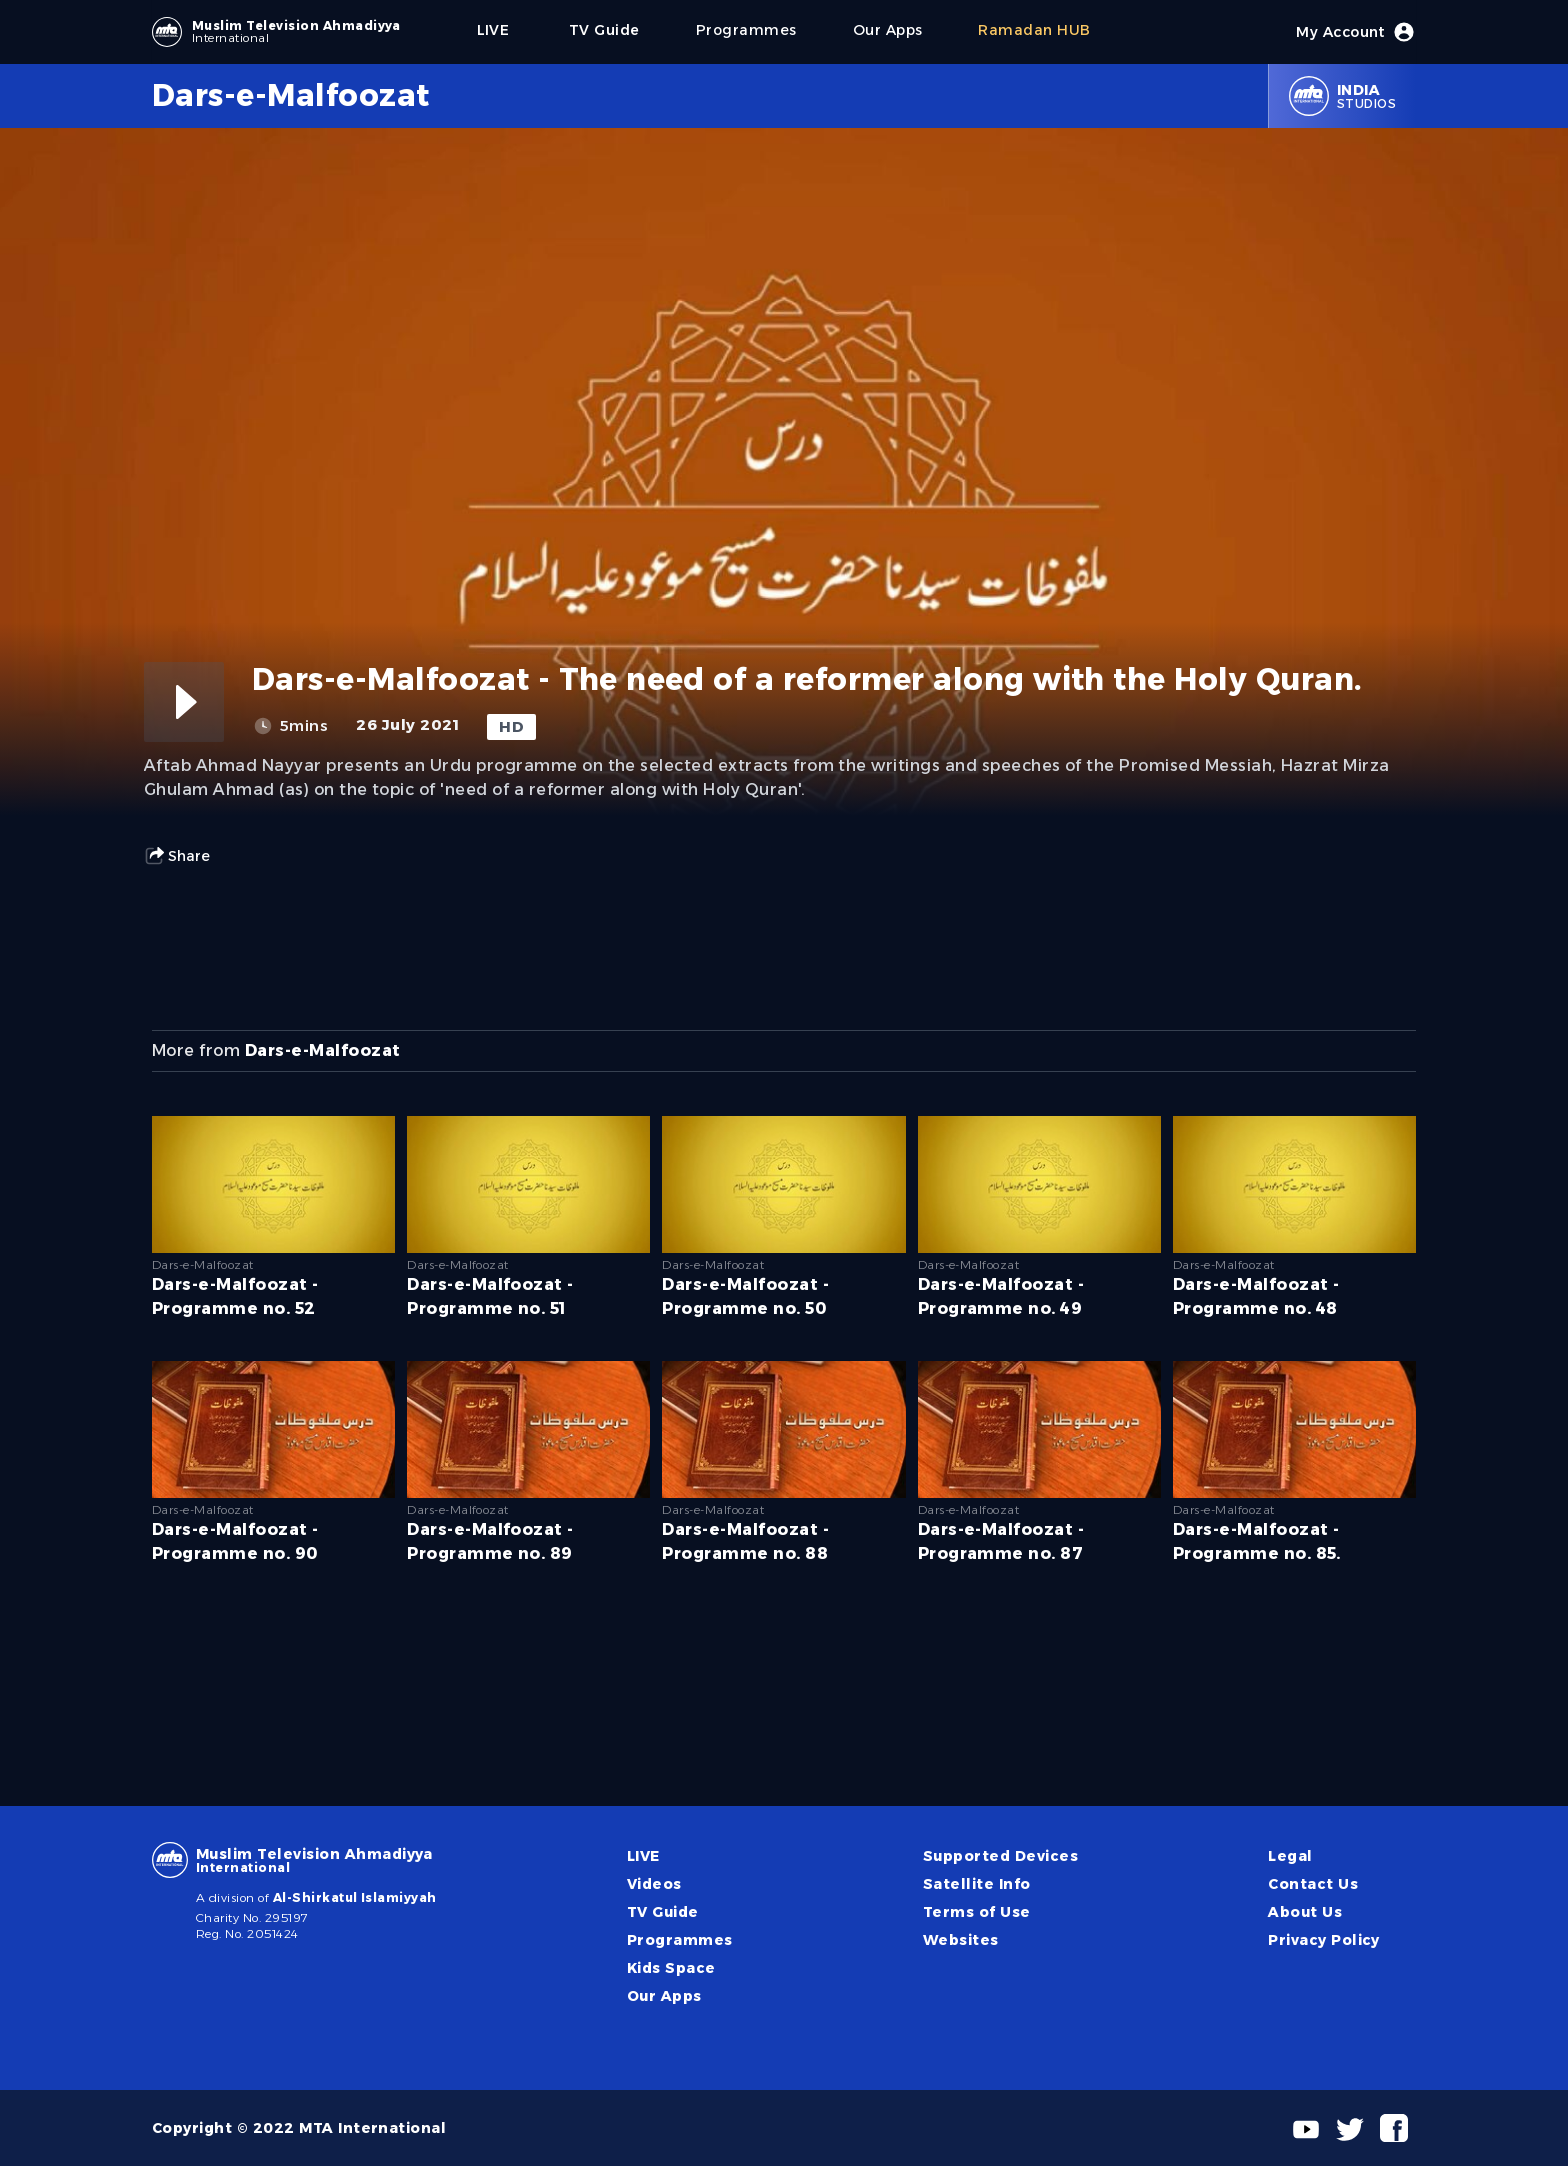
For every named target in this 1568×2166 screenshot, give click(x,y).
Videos (654, 1884)
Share (177, 856)
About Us (1305, 1912)
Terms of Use (977, 1912)
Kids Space (671, 1968)
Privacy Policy (1324, 1940)
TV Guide (663, 1912)
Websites (961, 1940)
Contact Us (1313, 1884)
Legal (1290, 1856)
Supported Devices (1000, 1856)
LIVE (643, 1856)
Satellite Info (977, 1884)
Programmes (680, 1940)
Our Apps (664, 1996)
